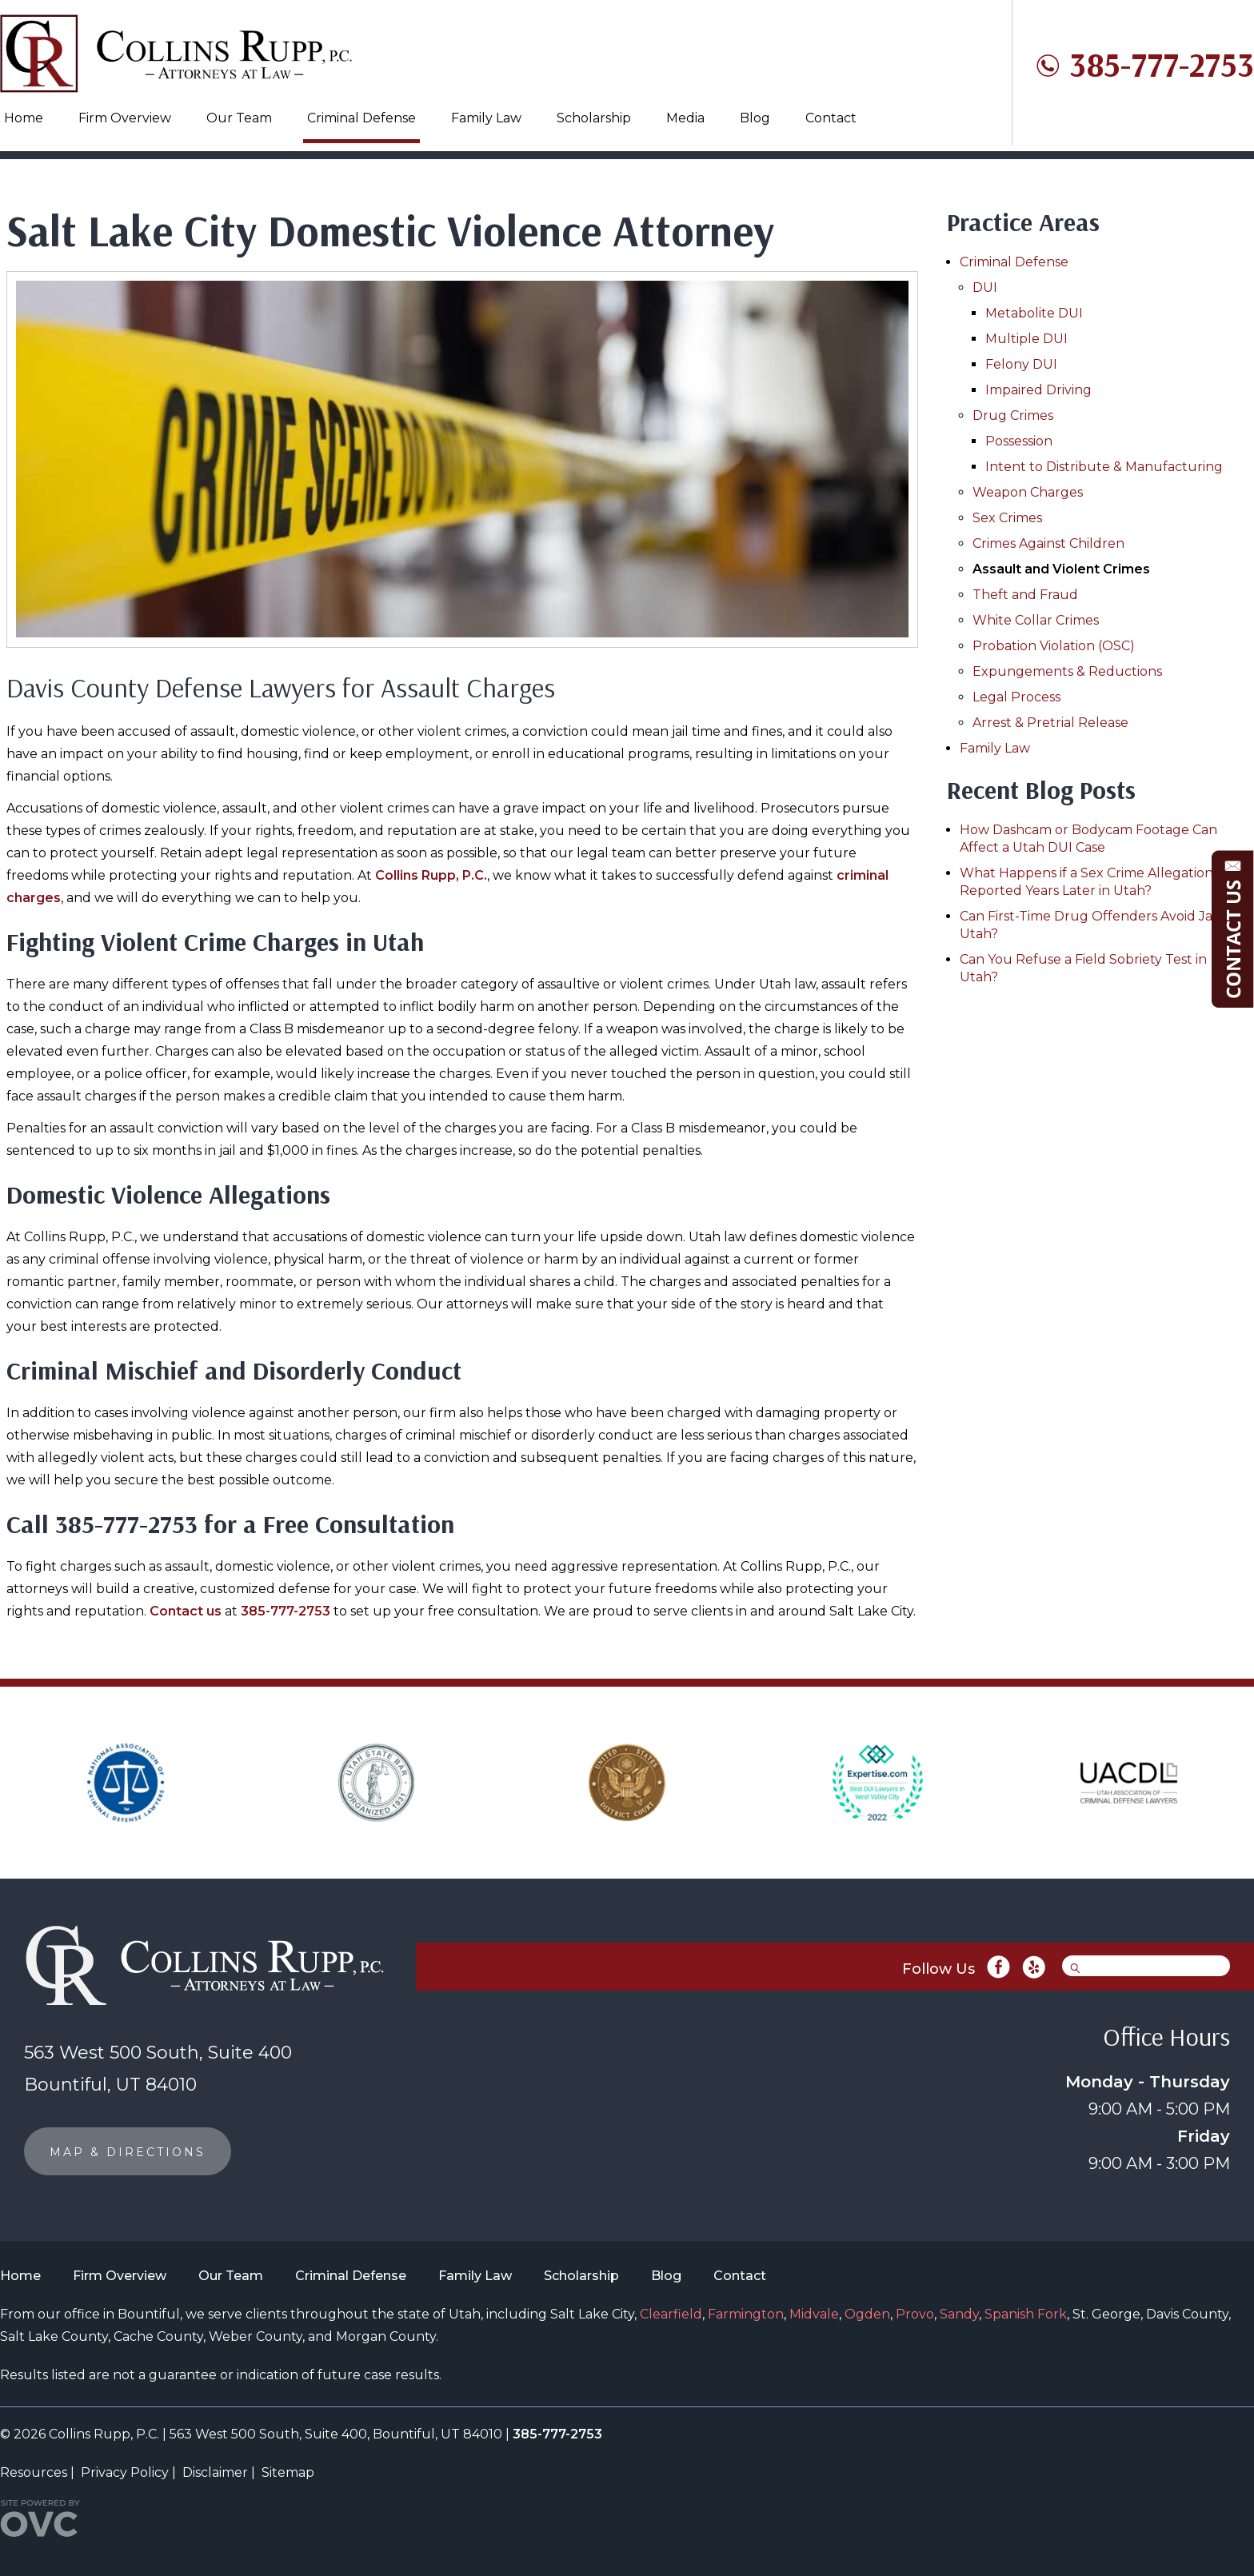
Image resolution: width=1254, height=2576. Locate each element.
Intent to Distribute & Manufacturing (1104, 466)
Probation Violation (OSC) (1053, 645)
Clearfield (671, 2314)
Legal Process (1016, 697)
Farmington (746, 2314)
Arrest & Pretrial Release (1050, 722)
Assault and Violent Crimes (1061, 569)
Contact (831, 118)
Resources (33, 2472)
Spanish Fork (1025, 2314)
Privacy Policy (125, 2472)
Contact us (186, 1611)
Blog (755, 118)
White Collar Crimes (1035, 620)
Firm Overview (124, 118)
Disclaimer (215, 2472)
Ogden (867, 2314)
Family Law (486, 118)
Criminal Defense (361, 118)
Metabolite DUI (1034, 313)
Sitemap (288, 2472)
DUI (984, 287)
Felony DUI (1021, 364)
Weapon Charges (1027, 492)
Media (685, 118)
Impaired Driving (1038, 389)
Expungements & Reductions (1067, 671)
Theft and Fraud (1025, 594)
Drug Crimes (1012, 415)
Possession (1018, 441)
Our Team (239, 118)
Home (23, 118)
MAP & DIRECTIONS (128, 2152)
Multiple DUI (1026, 338)
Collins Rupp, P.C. (431, 875)
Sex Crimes (1007, 517)
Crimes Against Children (1048, 543)
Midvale (814, 2314)
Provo (915, 2314)
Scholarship (594, 118)
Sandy (959, 2314)
